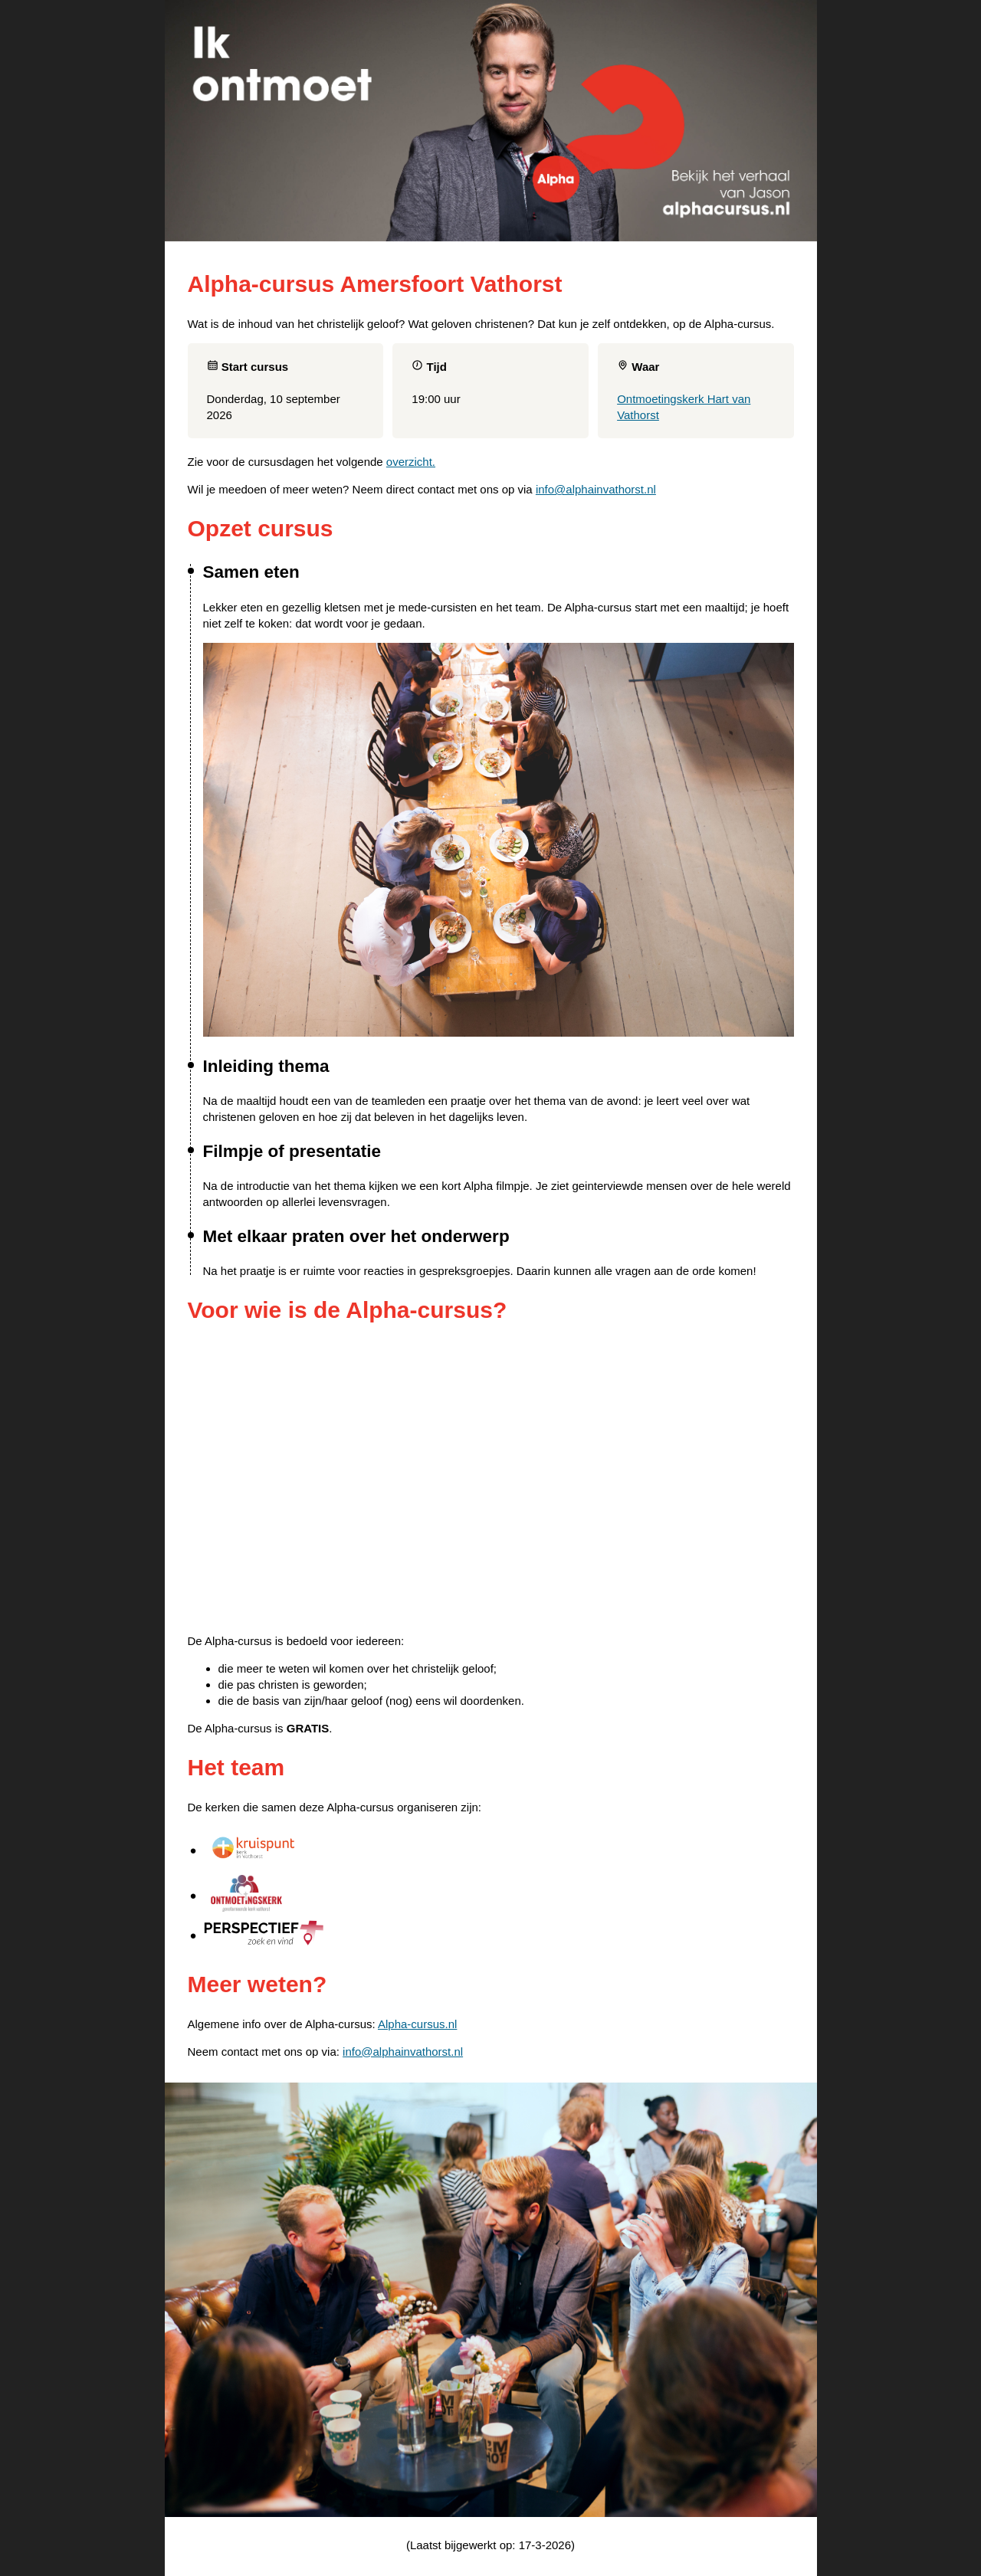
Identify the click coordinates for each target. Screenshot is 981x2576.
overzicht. (410, 461)
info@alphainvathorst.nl (596, 489)
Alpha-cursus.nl (417, 2023)
